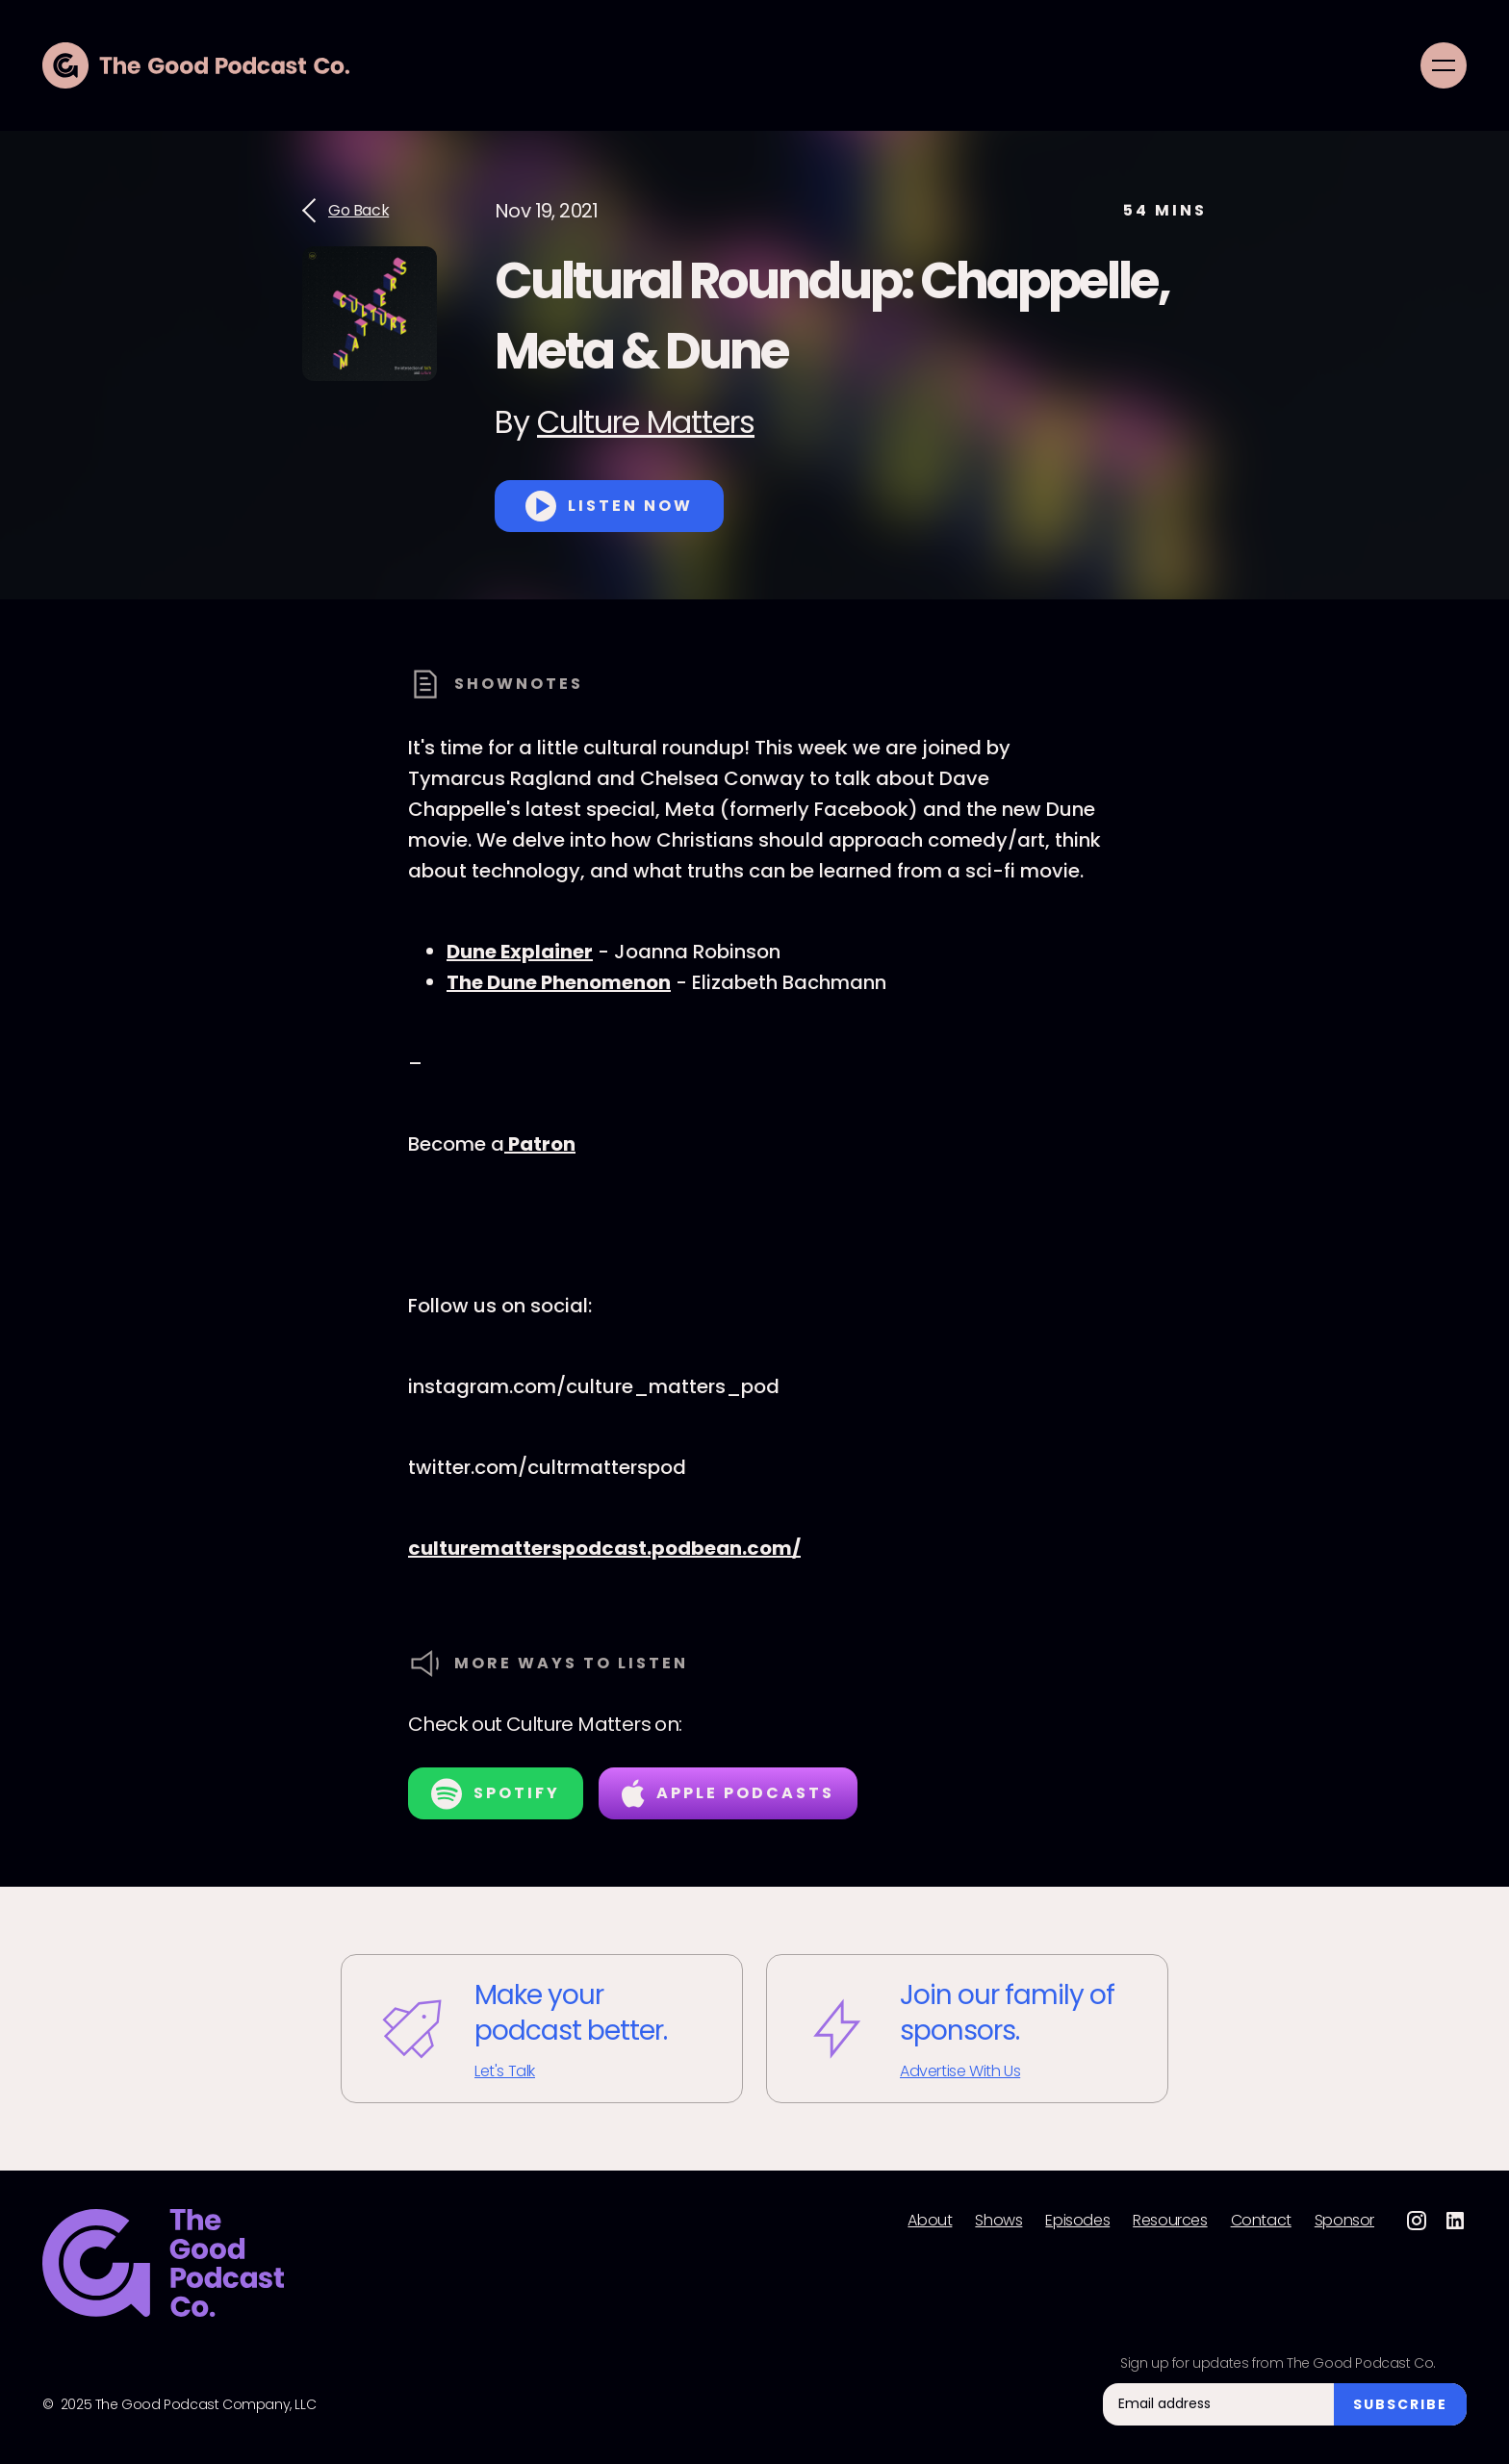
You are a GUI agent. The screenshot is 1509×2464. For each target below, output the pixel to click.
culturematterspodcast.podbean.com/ (604, 1548)
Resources (1170, 2220)
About (930, 2220)
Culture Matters (645, 422)
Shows (998, 2220)
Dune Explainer (520, 951)
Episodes (1077, 2220)
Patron (539, 1143)
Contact (1261, 2220)
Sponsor (1344, 2220)
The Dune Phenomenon (559, 982)
